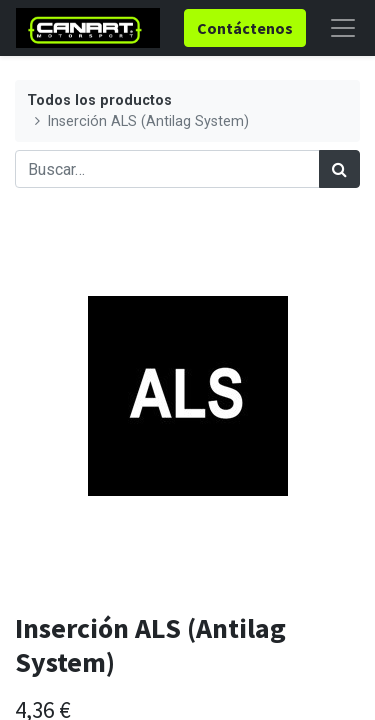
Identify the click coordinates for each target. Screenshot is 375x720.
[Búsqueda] (339, 169)
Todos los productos (99, 100)
